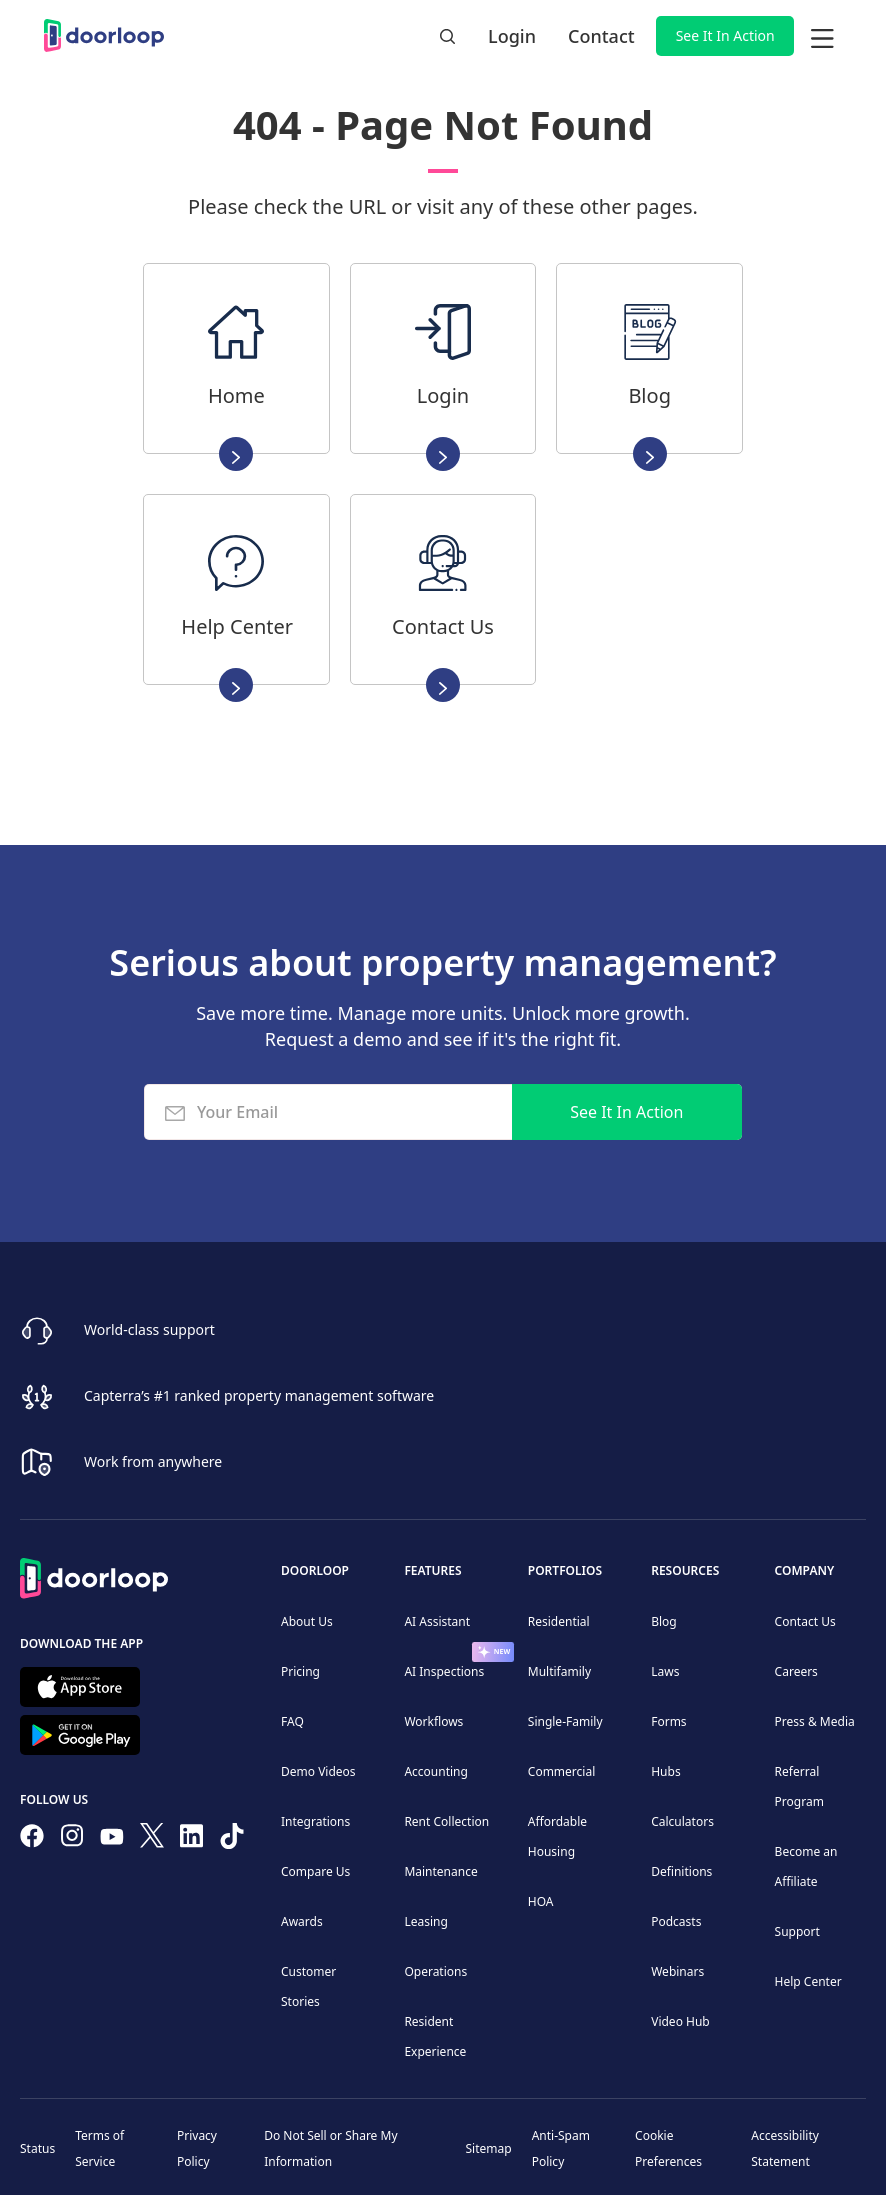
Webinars (677, 1971)
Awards (302, 1921)
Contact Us (805, 1621)
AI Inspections (444, 1671)
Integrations (315, 1821)
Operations (435, 1971)
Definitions (681, 1871)
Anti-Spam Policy (561, 2148)
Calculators (682, 1821)
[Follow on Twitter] (152, 1839)
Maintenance (440, 1871)
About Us (307, 1621)
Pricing (300, 1671)
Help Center (808, 1981)
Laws (665, 1671)
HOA (541, 1901)
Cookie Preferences (668, 2148)
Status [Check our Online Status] (37, 2148)
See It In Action (725, 35)
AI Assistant (437, 1621)
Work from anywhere (153, 1461)
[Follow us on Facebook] (32, 1840)
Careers (796, 1671)
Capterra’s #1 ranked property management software (259, 1395)
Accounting (436, 1771)
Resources (685, 1570)
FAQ (292, 1721)
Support (797, 1931)
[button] (822, 36)
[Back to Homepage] (94, 1575)
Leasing (425, 1921)
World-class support (149, 1329)
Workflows (433, 1721)
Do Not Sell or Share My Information (330, 2148)
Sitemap (489, 2148)
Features (432, 1570)
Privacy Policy (197, 2148)
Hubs (665, 1771)
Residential (559, 1621)
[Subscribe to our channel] (112, 1840)
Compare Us (315, 1871)
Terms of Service (99, 2148)
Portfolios (565, 1570)
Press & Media (815, 1721)
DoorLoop (315, 1570)
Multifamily (559, 1671)
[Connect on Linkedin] (192, 1840)
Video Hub (680, 2021)
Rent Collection (446, 1821)
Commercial (561, 1771)
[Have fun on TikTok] (232, 1840)
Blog (664, 1621)
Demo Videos (318, 1771)
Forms (668, 1721)
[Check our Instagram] (72, 1839)
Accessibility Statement (785, 2148)
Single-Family (565, 1721)
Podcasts (676, 1921)
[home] (104, 35)
